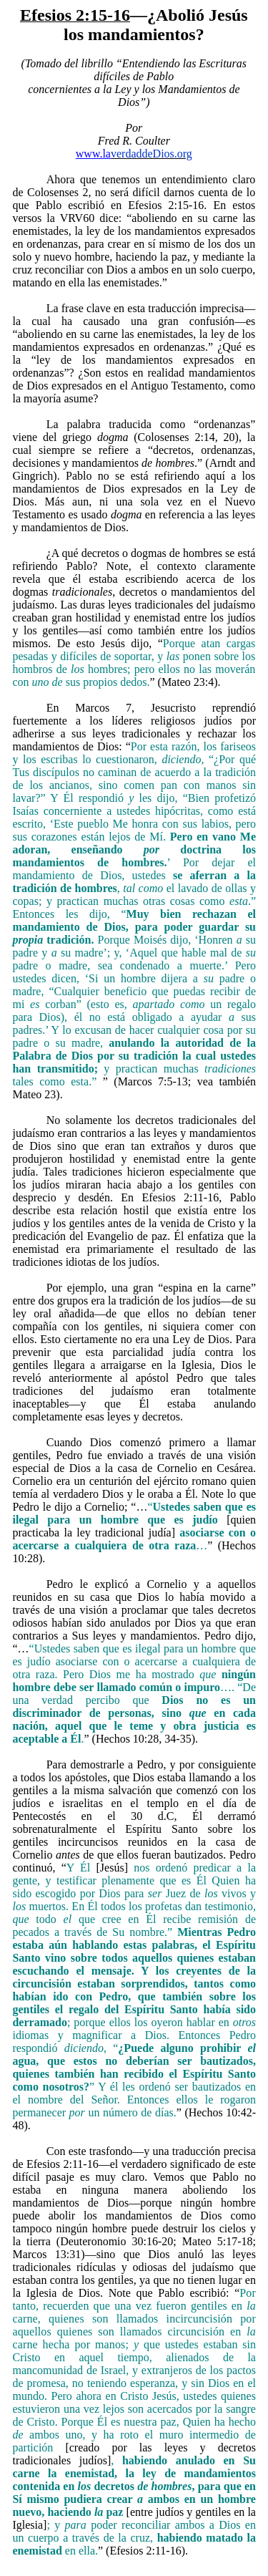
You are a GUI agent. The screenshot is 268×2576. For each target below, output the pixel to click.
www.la (93, 153)
